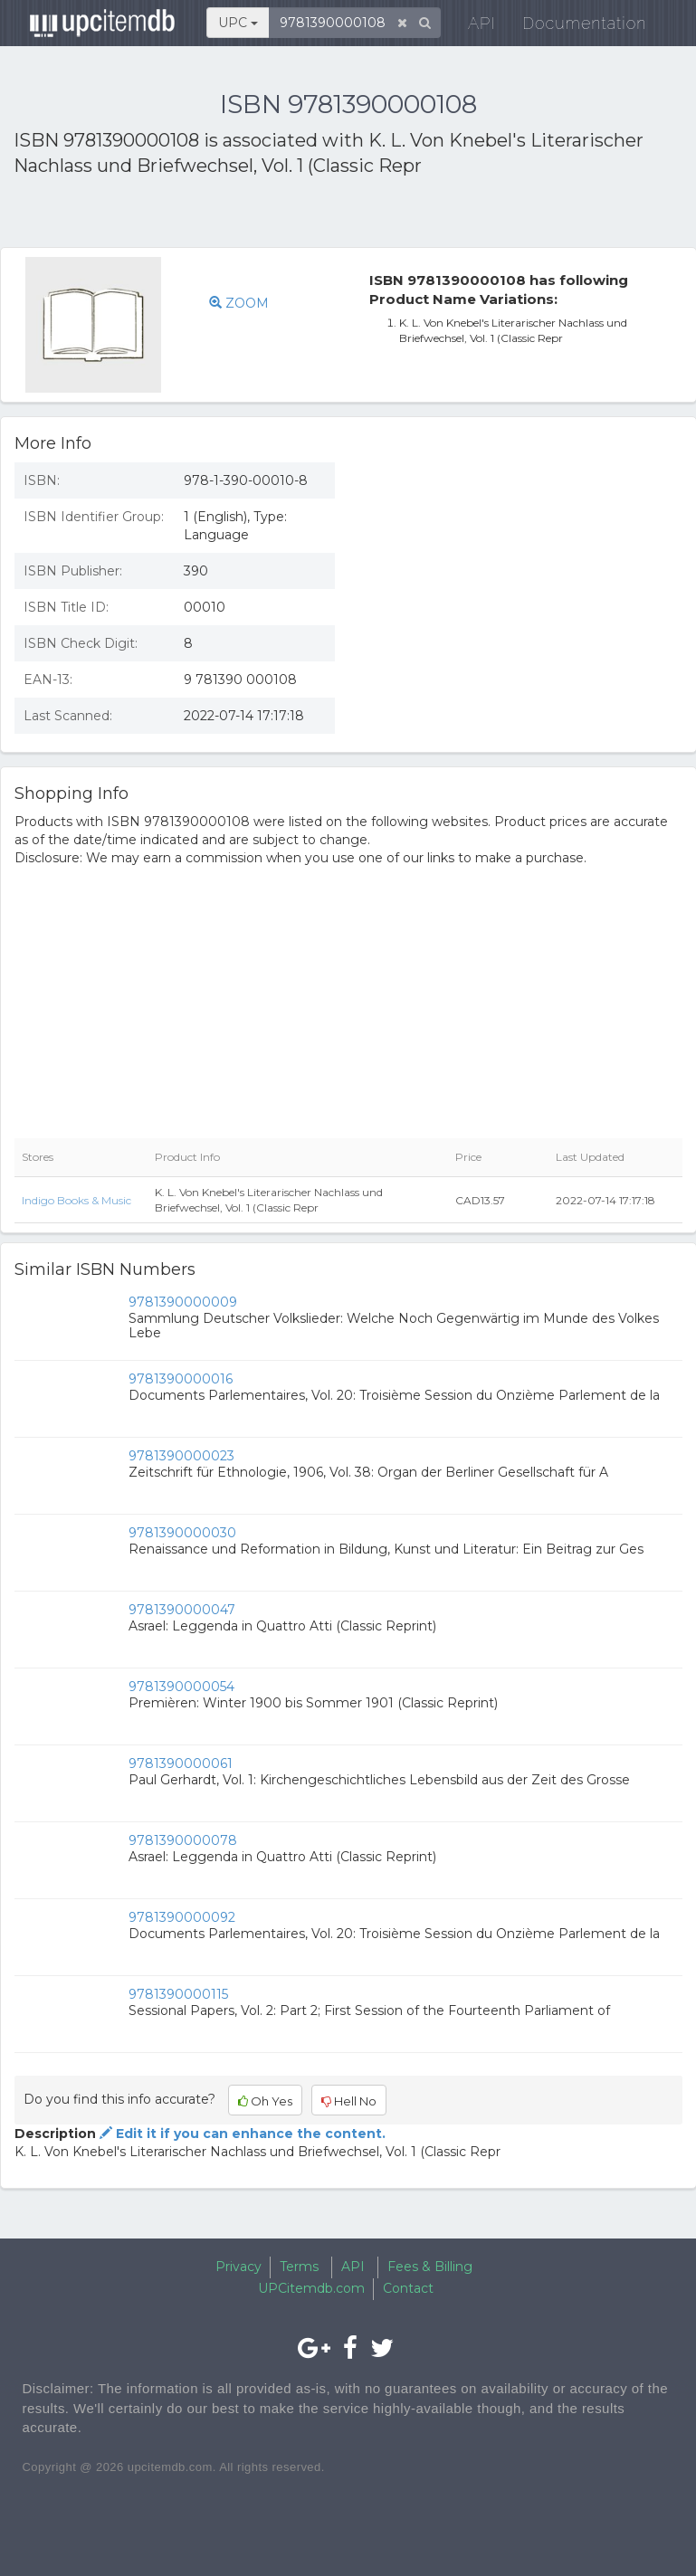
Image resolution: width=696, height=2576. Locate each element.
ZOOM (239, 303)
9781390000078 (183, 1840)
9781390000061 (181, 1763)
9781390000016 (181, 1379)
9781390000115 (178, 1994)
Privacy (238, 2266)
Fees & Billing (429, 2266)
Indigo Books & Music (76, 1200)
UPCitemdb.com (311, 2288)
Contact (408, 2288)
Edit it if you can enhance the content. (241, 2133)
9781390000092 (182, 1917)
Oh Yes (265, 2101)
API (469, 26)
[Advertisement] (225, 215)
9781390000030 (182, 1533)
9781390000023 (181, 1456)
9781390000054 (181, 1686)
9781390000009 (183, 1302)
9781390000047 (182, 1610)
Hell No (349, 2101)
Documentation (572, 26)
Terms (299, 2266)
